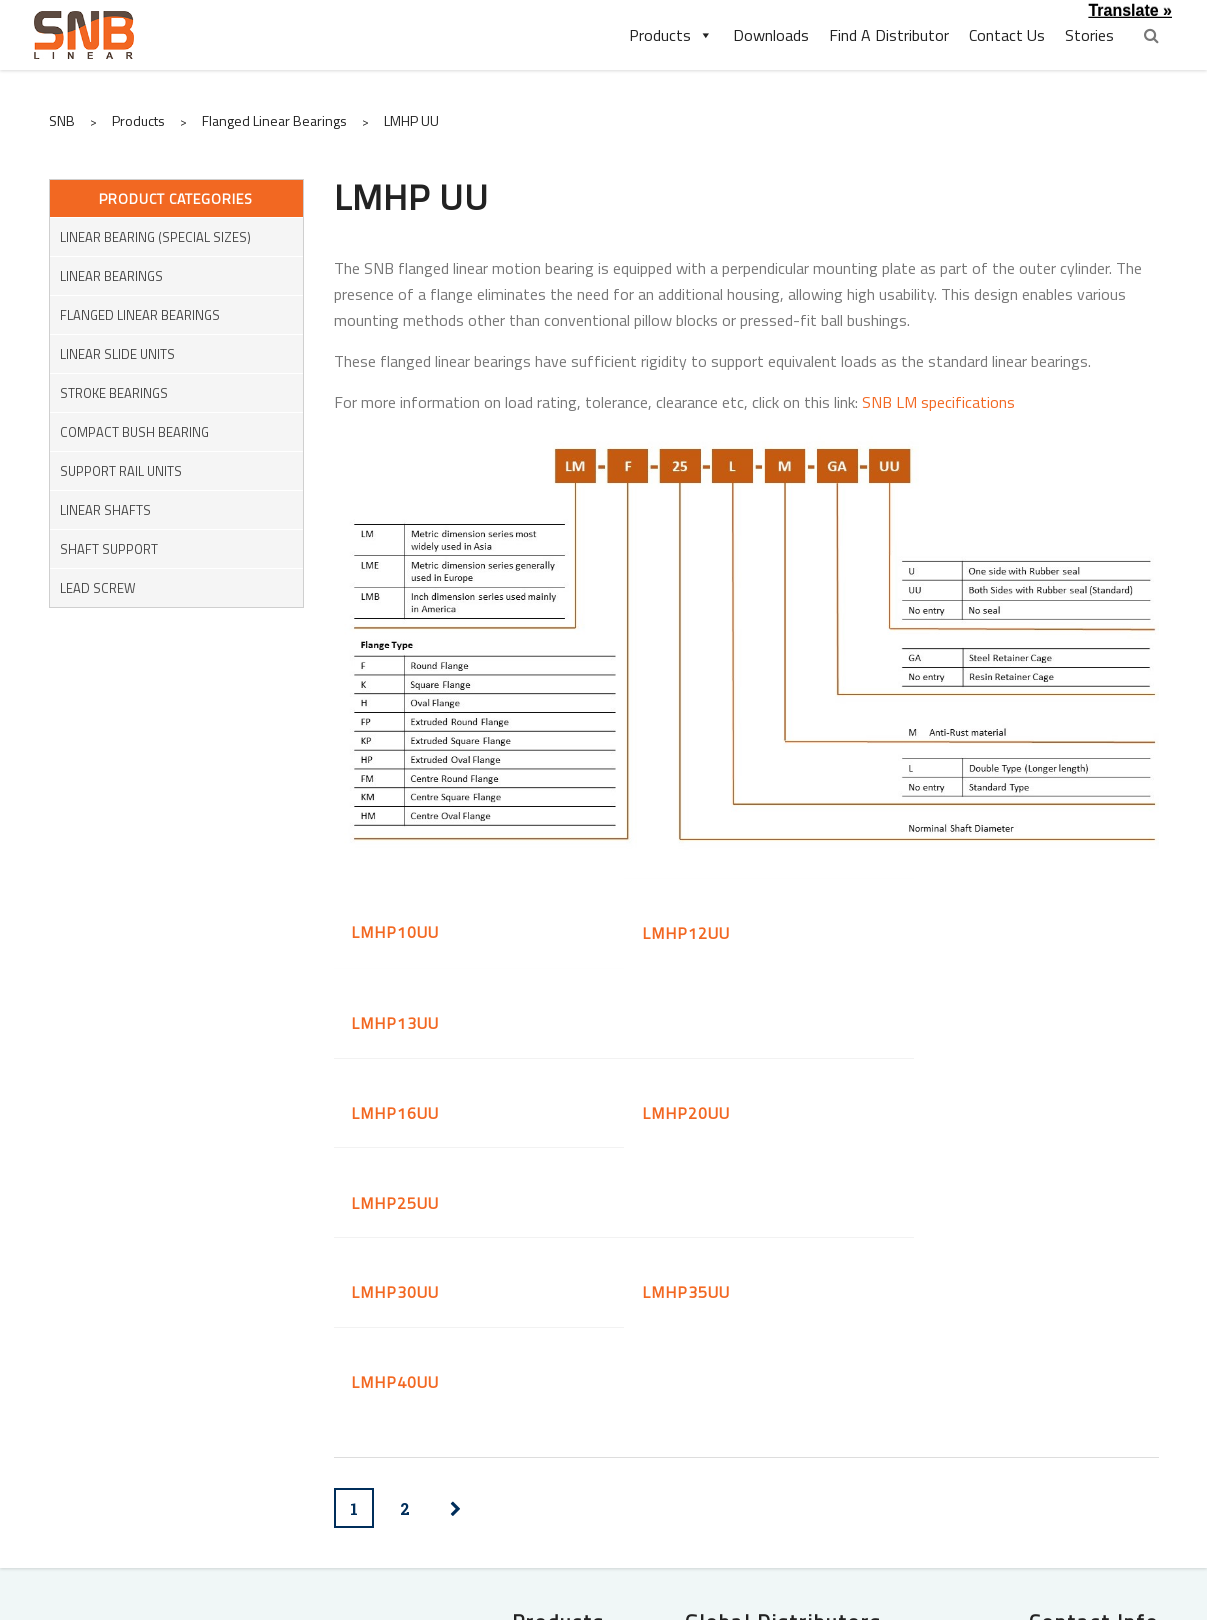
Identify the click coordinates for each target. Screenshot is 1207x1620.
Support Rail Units (121, 471)
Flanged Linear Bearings (140, 315)
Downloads (771, 35)
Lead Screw (98, 588)
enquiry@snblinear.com (1021, 1418)
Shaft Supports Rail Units (259, 1470)
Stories (1089, 35)
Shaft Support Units (535, 1470)
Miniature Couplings (280, 1498)
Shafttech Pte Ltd (818, 1386)
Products (671, 35)
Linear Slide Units (117, 354)
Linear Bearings (111, 276)
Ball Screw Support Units (520, 1498)
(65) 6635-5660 (994, 1387)
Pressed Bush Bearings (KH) (509, 1414)
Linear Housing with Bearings (505, 1442)
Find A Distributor (889, 35)
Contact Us (1007, 35)
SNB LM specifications (938, 402)
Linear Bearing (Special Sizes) (155, 237)
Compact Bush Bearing (134, 432)
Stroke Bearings (114, 393)
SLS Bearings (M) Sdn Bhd (794, 1414)
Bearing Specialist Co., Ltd (794, 1493)
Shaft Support (109, 549)
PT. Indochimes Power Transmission (806, 1453)
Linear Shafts (105, 510)
